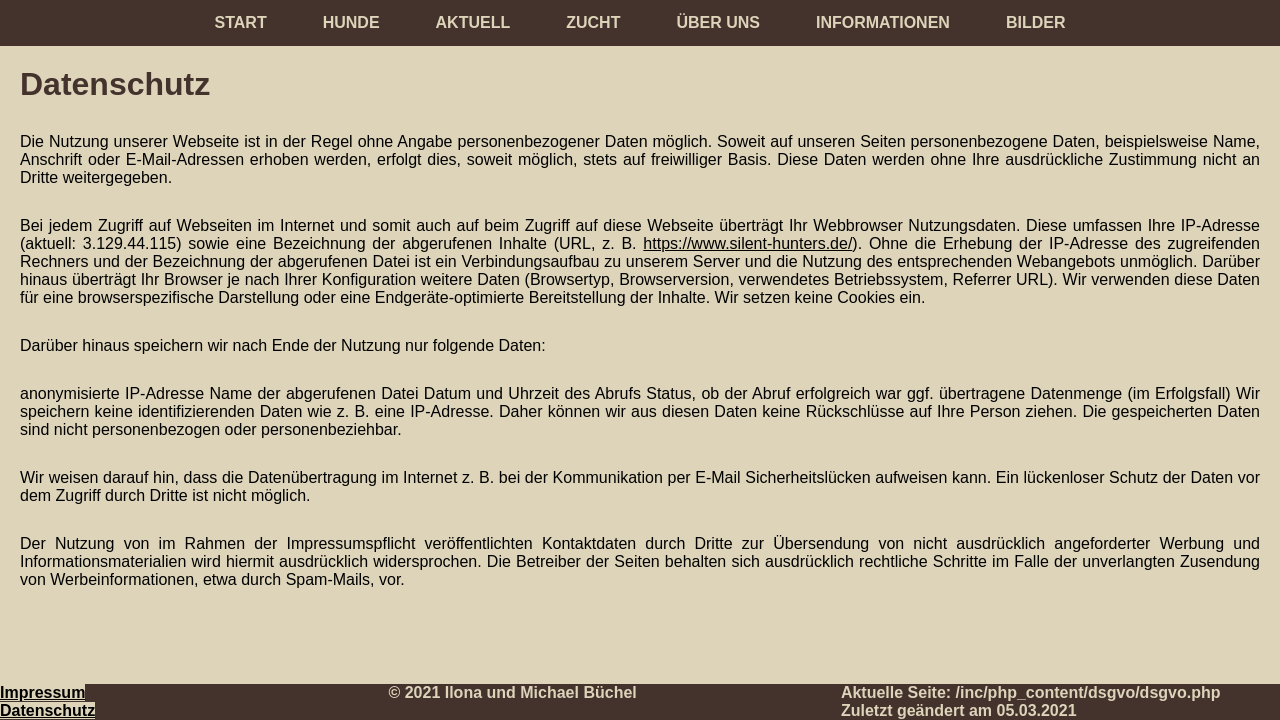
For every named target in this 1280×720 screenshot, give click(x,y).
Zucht (593, 22)
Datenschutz (47, 710)
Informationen (883, 22)
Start (241, 22)
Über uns (718, 22)
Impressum (42, 692)
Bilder (1036, 22)
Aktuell (473, 22)
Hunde (351, 22)
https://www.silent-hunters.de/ (747, 243)
